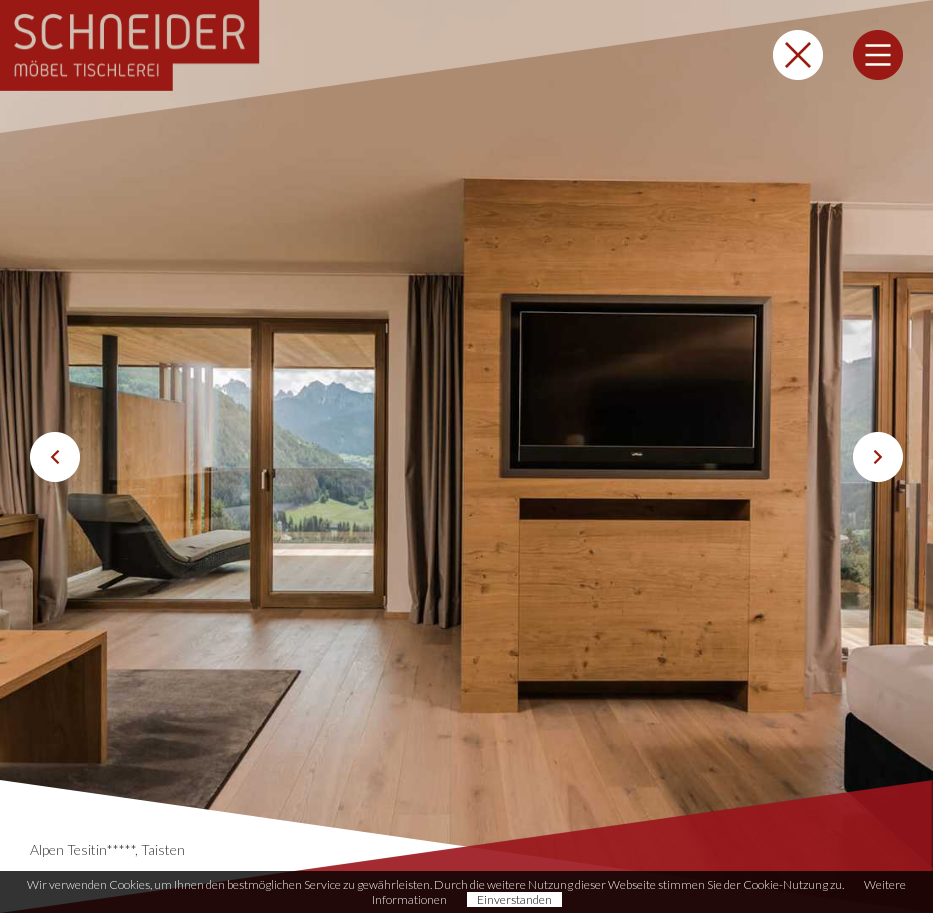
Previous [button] (55, 457)
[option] (466, 456)
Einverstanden (514, 899)
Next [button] (878, 457)
